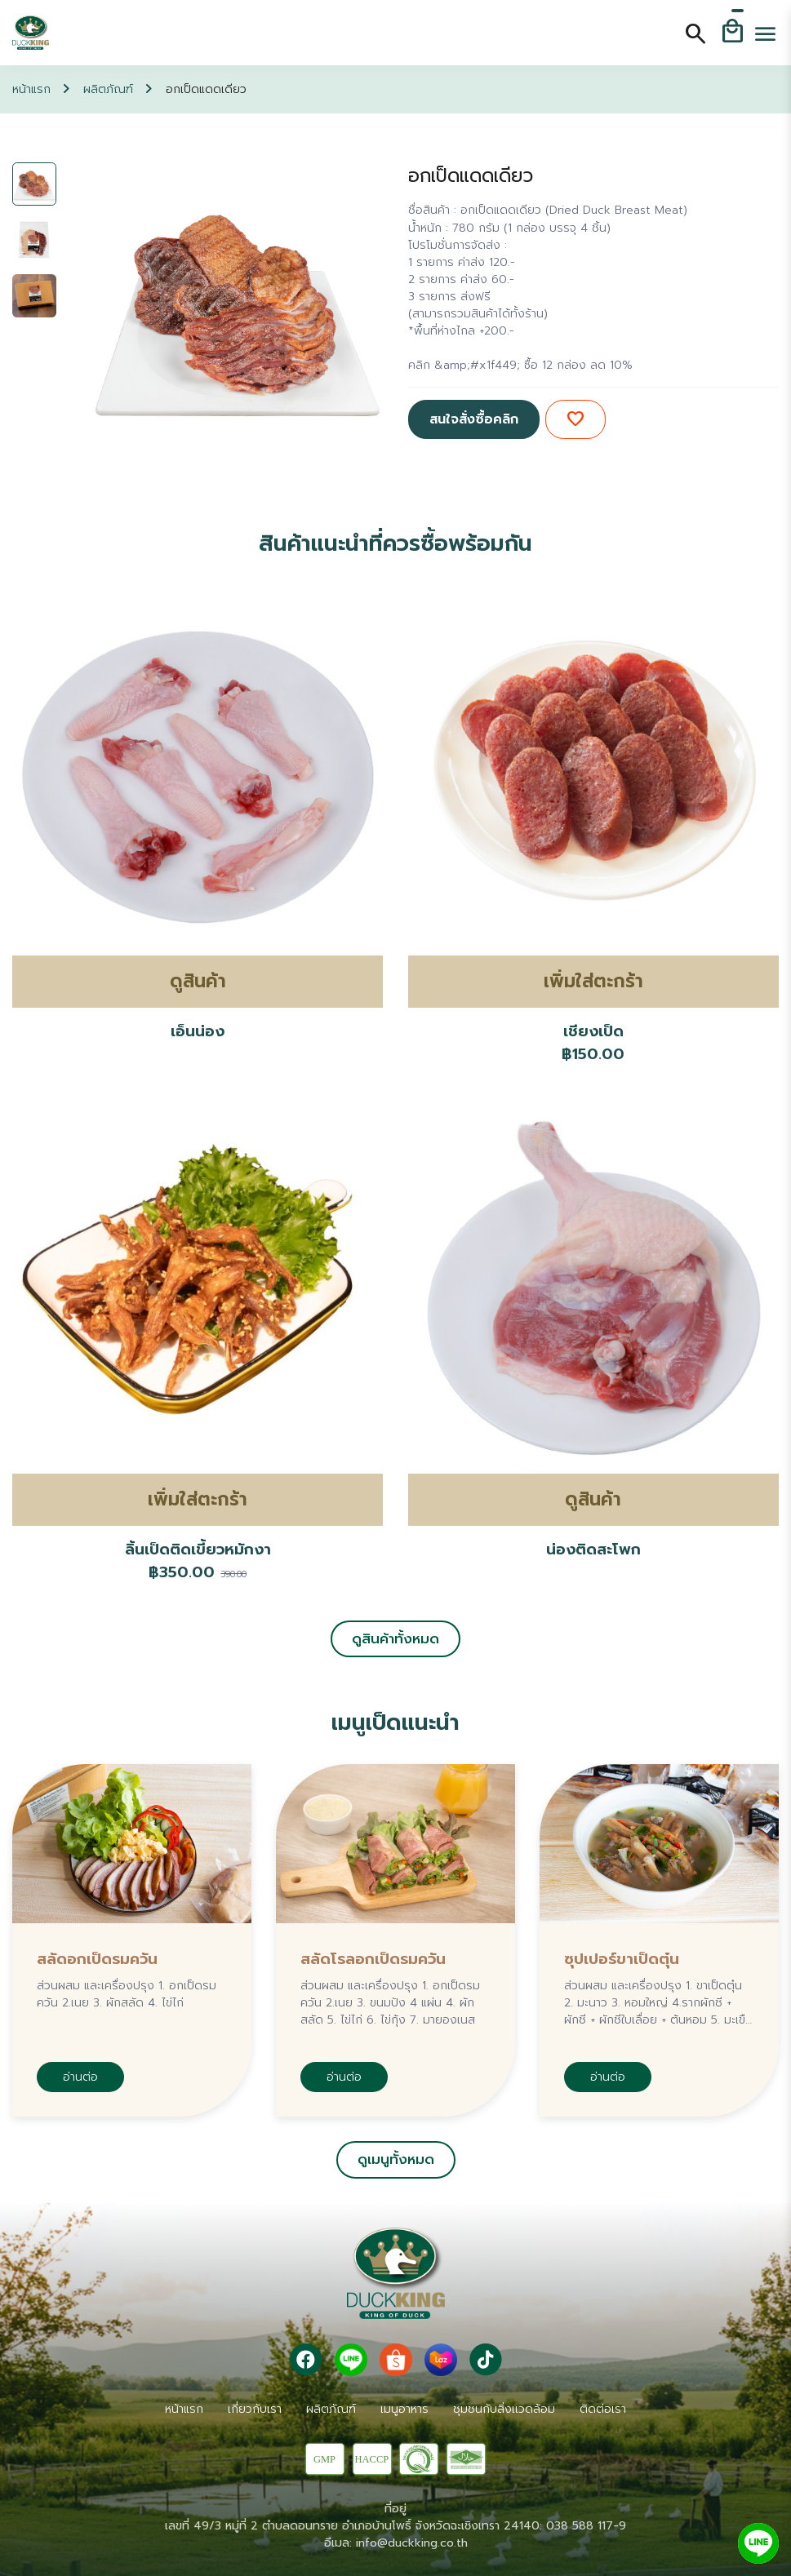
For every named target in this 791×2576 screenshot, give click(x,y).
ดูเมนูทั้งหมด (396, 2159)
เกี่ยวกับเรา (255, 2409)
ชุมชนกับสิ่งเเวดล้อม (504, 2409)
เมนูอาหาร (404, 2409)
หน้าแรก (31, 89)
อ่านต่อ (80, 2077)
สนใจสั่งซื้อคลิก (473, 419)
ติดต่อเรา (603, 2409)
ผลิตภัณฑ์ (108, 89)
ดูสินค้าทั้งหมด (395, 1639)
